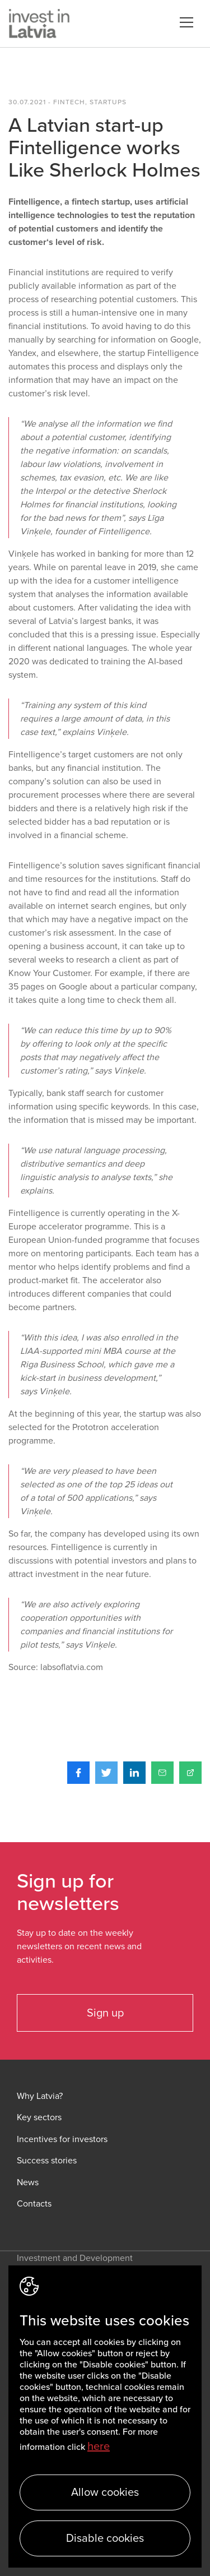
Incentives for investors (62, 2139)
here (98, 2446)
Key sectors (39, 2117)
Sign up (105, 2013)
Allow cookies (105, 2492)
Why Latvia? (40, 2096)
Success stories (47, 2161)
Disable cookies (105, 2538)
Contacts (34, 2204)
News (28, 2182)
